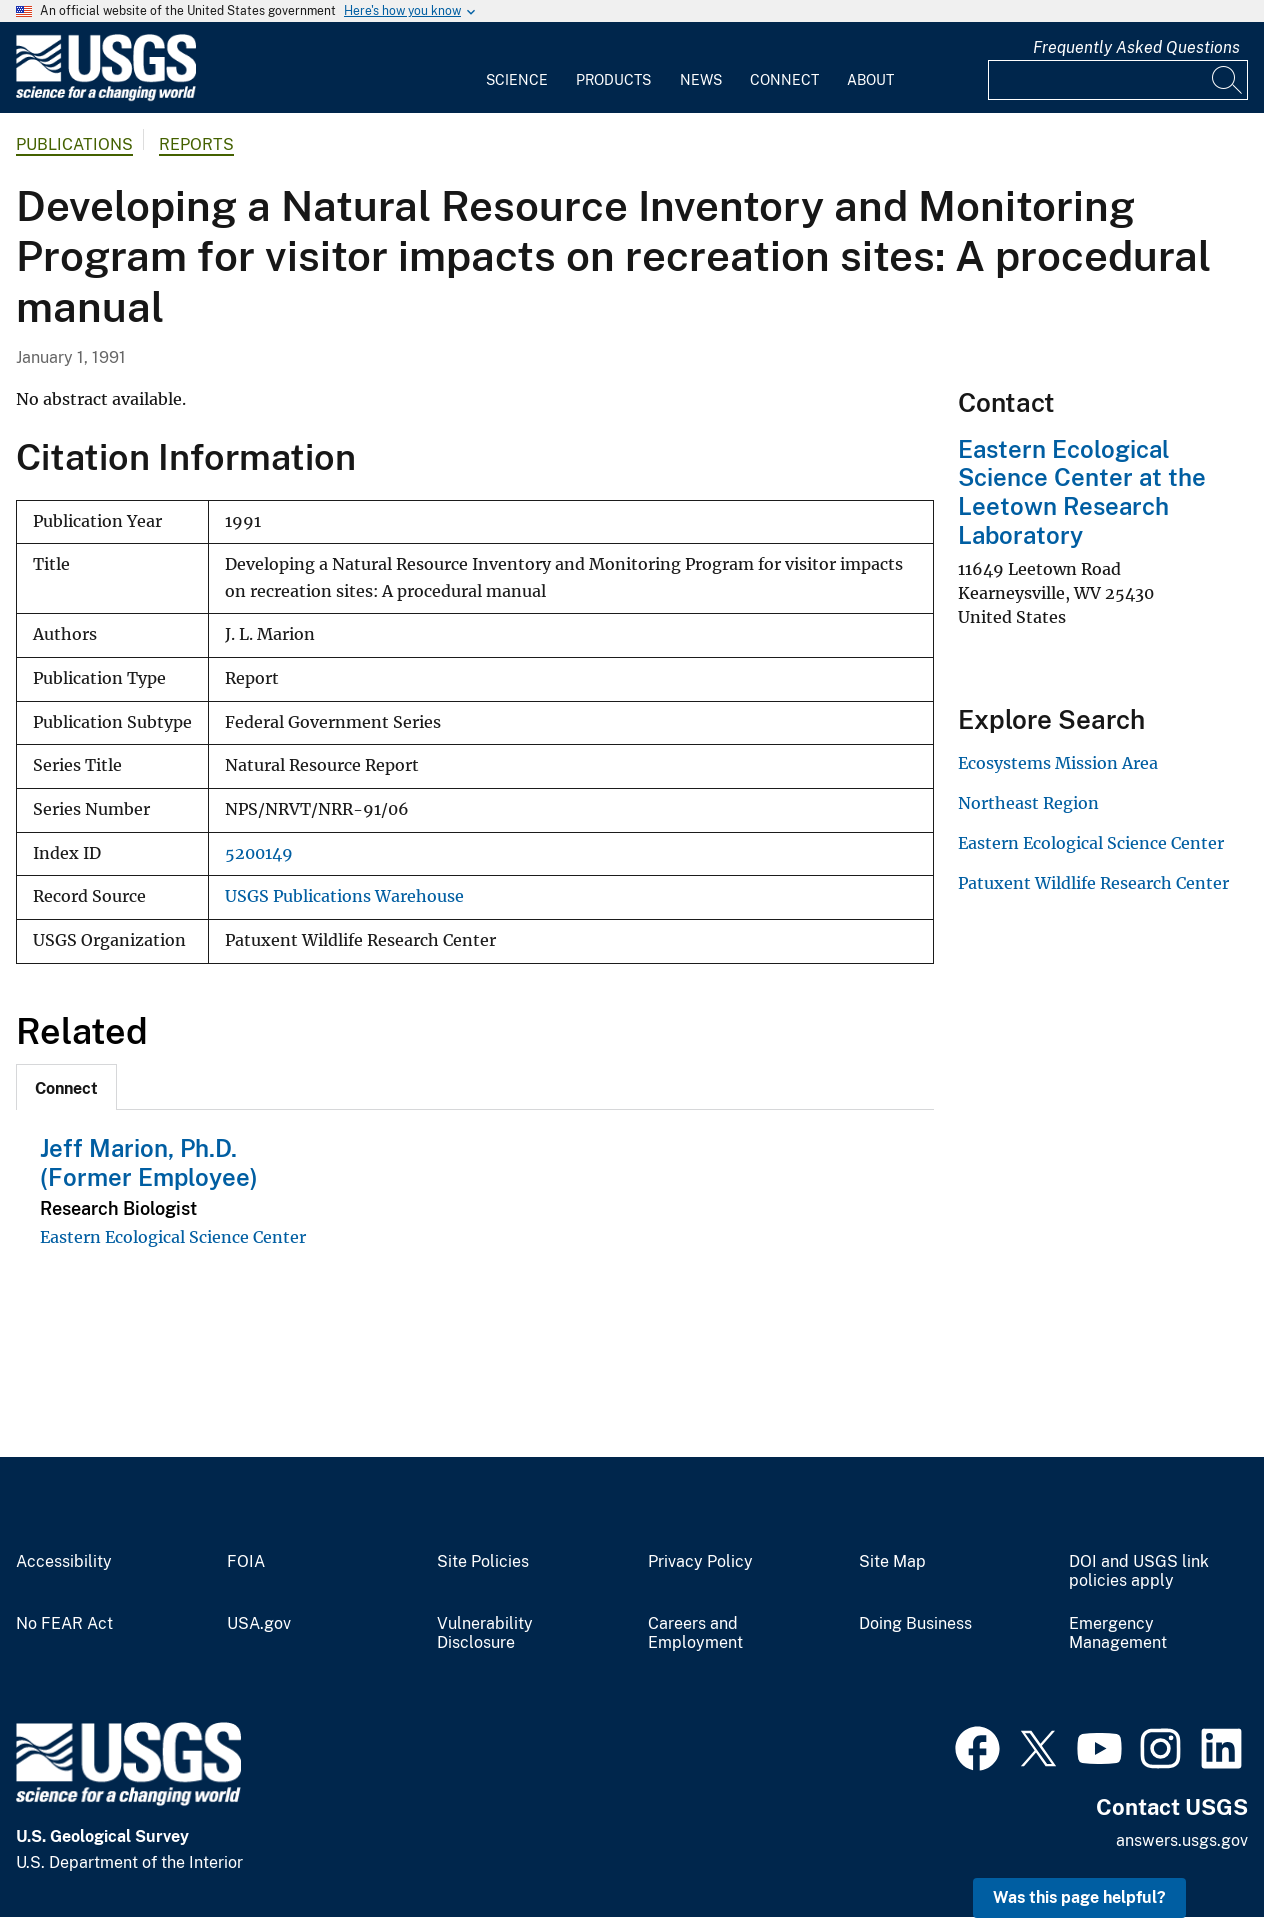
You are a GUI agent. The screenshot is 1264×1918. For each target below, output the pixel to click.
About (870, 80)
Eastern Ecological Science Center (173, 1237)
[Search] (1228, 80)
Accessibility (64, 1562)
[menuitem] (517, 68)
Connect (784, 80)
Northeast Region (1028, 803)
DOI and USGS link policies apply (1139, 1571)
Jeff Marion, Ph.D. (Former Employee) (149, 1162)
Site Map (892, 1562)
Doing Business (915, 1624)
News (701, 80)
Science (517, 80)
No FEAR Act (64, 1624)
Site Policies (483, 1562)
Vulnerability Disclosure (485, 1633)
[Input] (1118, 80)
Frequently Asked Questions (1136, 47)
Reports (196, 144)
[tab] (66, 1087)
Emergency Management (1118, 1633)
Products (613, 80)
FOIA (246, 1562)
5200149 (259, 853)
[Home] (106, 96)
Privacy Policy (700, 1562)
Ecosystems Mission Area (1058, 763)
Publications (74, 144)
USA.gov (259, 1624)
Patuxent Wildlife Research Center (1093, 883)
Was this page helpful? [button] (1079, 1897)
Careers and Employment (695, 1633)
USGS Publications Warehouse (344, 896)
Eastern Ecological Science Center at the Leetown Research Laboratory (1082, 492)
